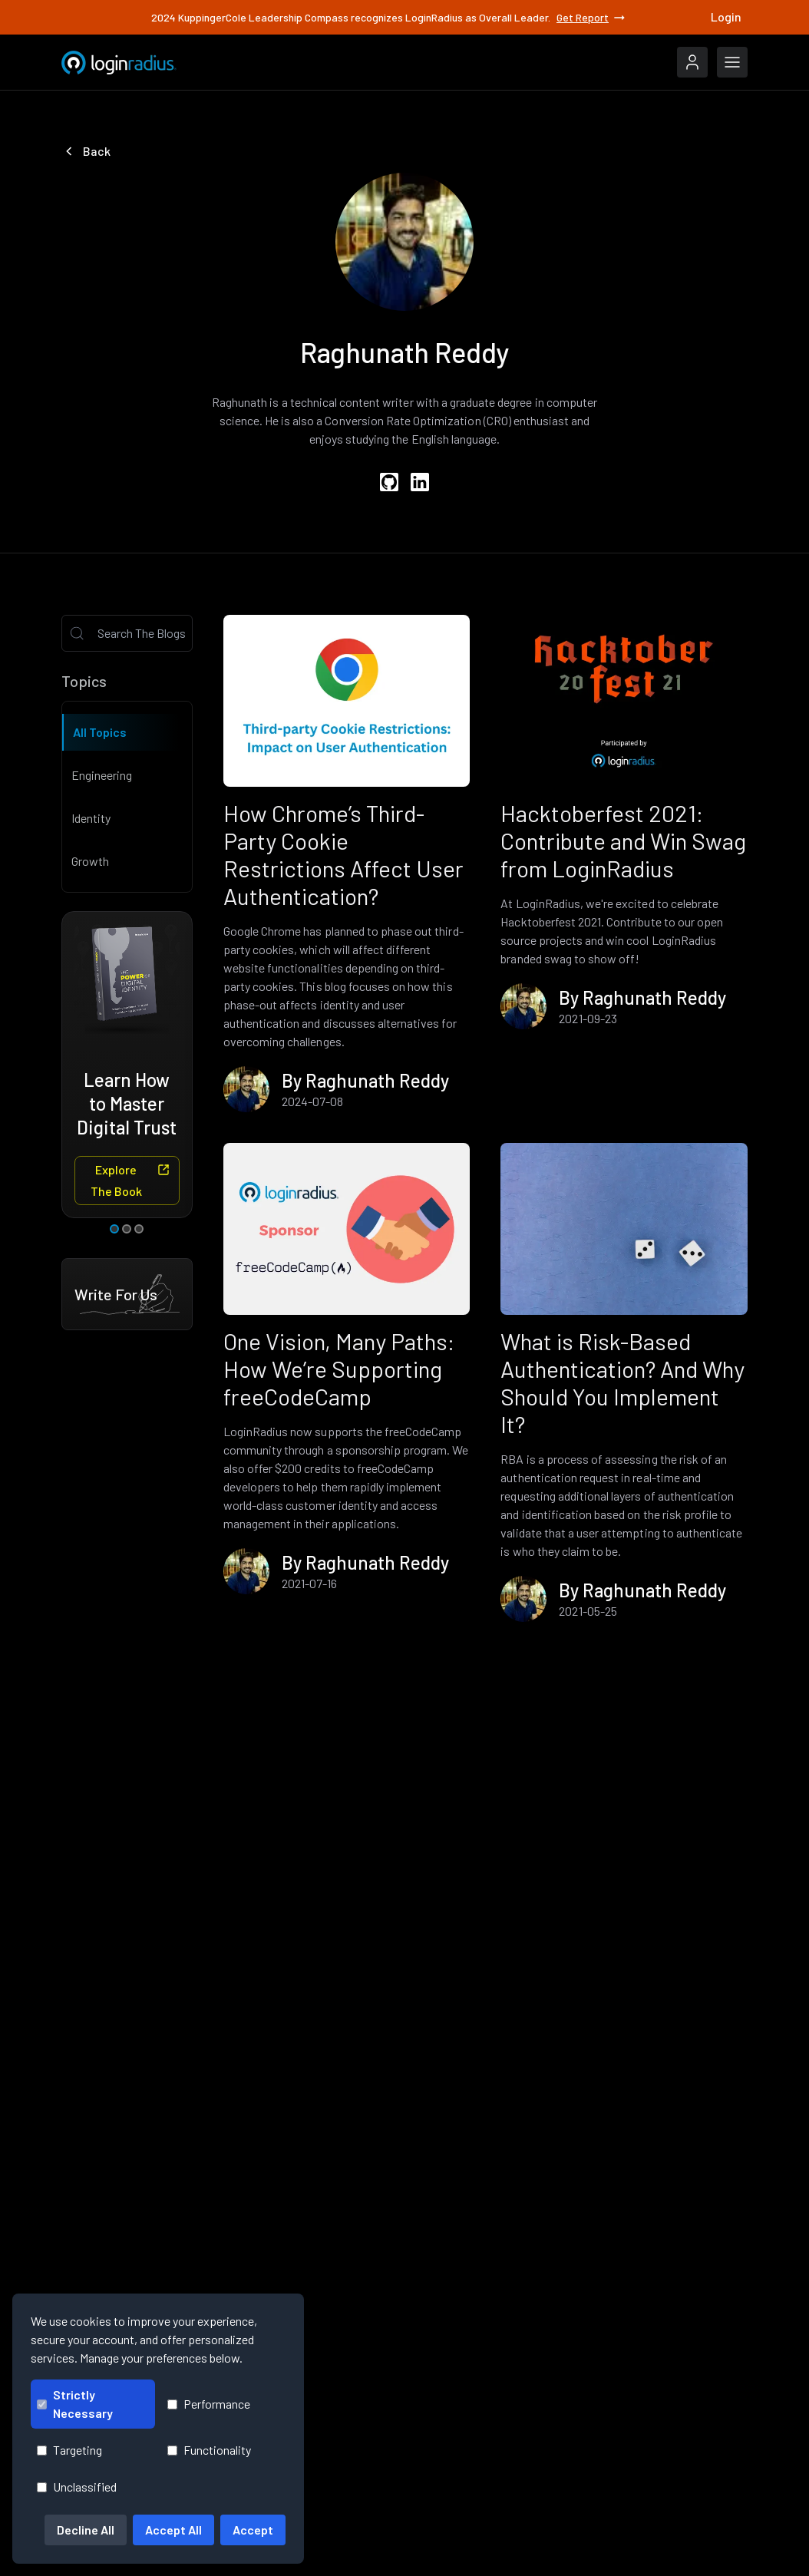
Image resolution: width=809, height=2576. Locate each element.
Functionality (209, 2449)
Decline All (85, 2529)
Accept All (173, 2529)
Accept (253, 2529)
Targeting (69, 2449)
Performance (208, 2403)
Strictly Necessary (75, 2403)
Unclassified (77, 2486)
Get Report (591, 17)
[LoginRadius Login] (692, 62)
